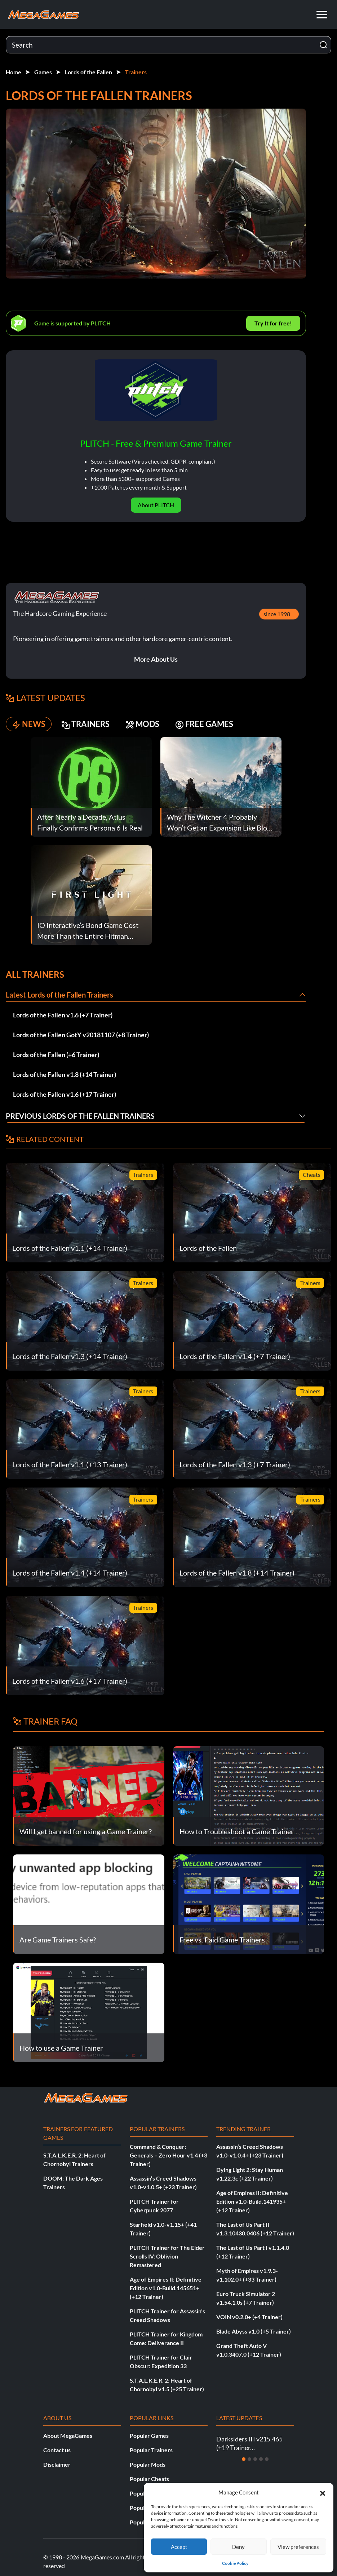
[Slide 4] (261, 2459)
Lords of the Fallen (88, 72)
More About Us (156, 659)
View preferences (298, 2547)
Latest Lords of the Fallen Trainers (59, 994)
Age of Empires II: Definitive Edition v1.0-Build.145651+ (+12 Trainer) (165, 2288)
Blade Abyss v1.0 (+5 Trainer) (253, 2331)
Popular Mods (147, 2464)
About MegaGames (67, 2435)
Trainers (136, 72)
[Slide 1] (243, 2459)
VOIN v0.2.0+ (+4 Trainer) (249, 2316)
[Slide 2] (249, 2459)
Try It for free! (273, 323)
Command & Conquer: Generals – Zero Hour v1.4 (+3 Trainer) (168, 2155)
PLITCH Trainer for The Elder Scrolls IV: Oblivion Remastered (167, 2256)
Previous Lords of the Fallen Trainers (80, 1116)
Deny (238, 2547)
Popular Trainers (151, 2449)
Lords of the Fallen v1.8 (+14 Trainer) (64, 1074)
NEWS (28, 724)
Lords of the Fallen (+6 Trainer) (56, 1055)
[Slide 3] (255, 2459)
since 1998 (276, 613)
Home (13, 72)
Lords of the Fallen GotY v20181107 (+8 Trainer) (81, 1035)
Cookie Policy (235, 2563)
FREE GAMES (204, 724)
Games (43, 72)
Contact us (57, 2449)
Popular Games (149, 2435)
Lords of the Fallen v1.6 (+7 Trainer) (62, 1015)
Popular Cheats (149, 2478)
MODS (142, 724)
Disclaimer (57, 2464)
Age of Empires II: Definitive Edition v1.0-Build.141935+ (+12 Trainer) (252, 2201)
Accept (179, 2547)
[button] (322, 2492)
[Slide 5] (267, 2459)
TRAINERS (85, 724)
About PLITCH (156, 504)
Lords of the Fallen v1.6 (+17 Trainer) (64, 1094)
